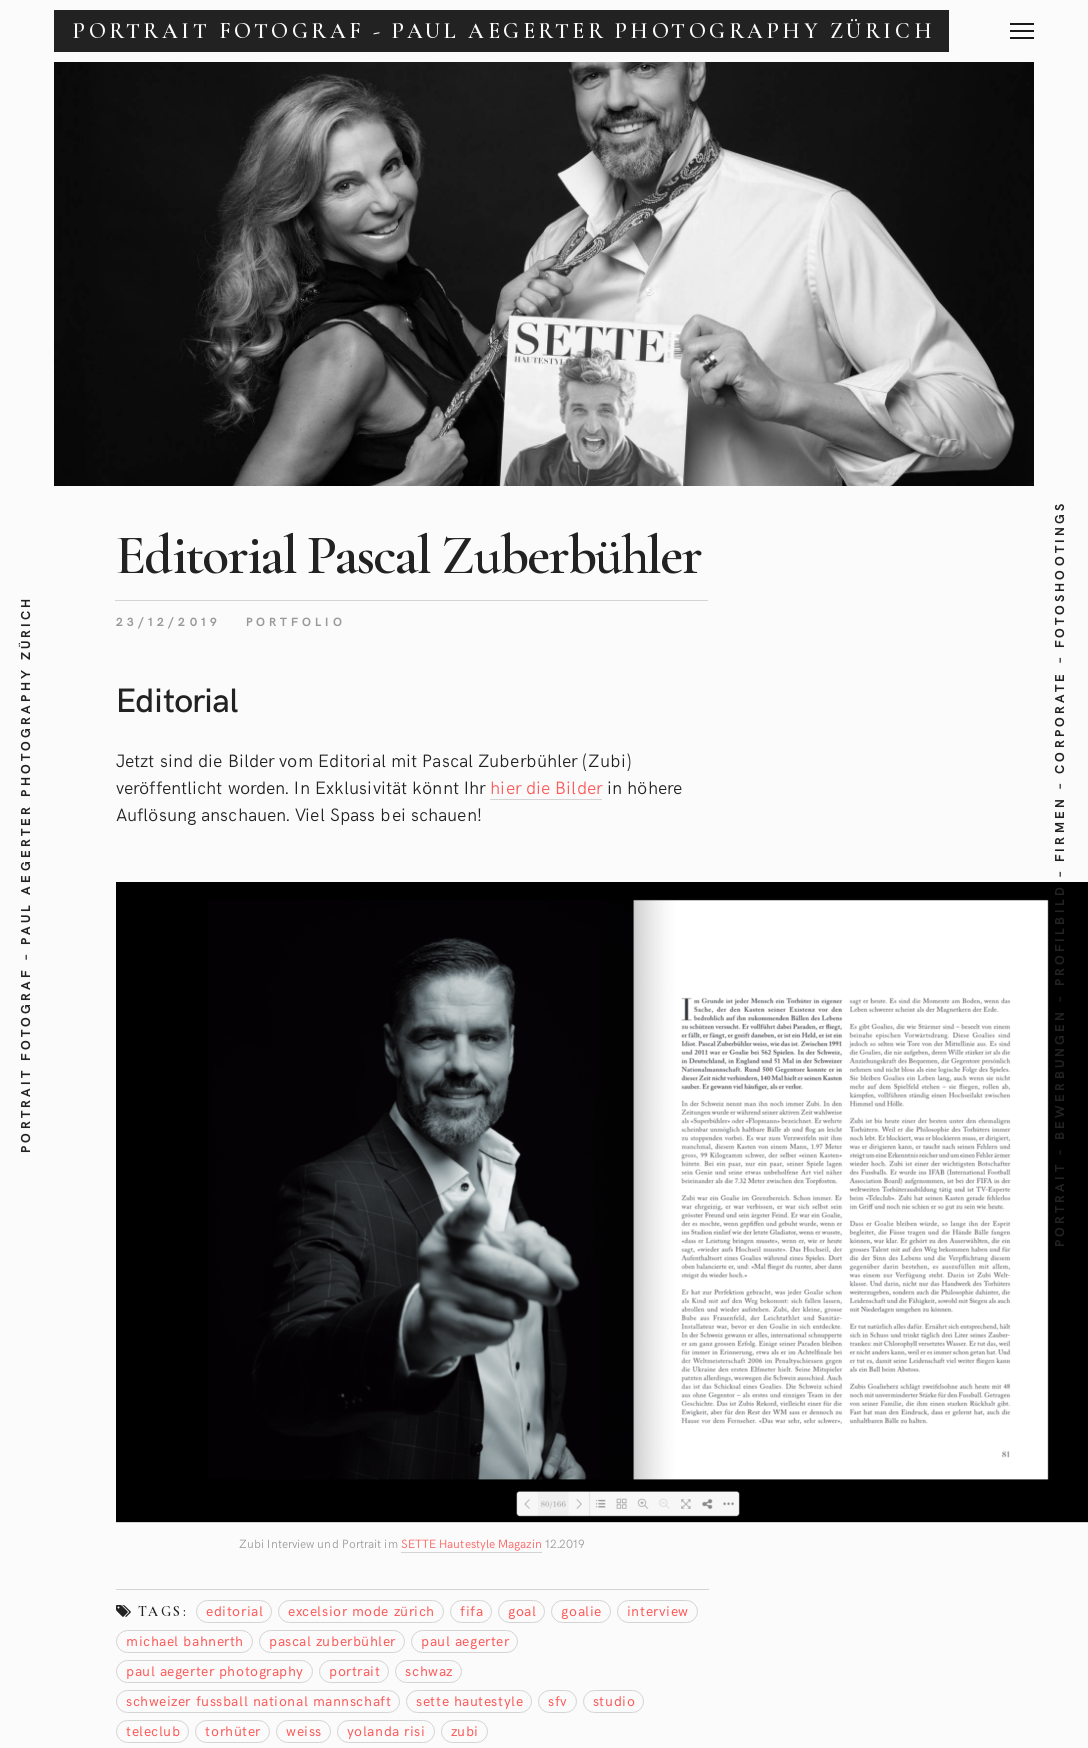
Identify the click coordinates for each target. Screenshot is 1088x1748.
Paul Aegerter (465, 1640)
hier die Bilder (546, 786)
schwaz (428, 1670)
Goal (522, 1610)
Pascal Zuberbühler (332, 1640)
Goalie (581, 1610)
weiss (304, 1730)
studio (614, 1700)
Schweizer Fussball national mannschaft (258, 1700)
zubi (465, 1730)
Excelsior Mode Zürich (361, 1610)
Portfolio (296, 621)
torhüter (232, 1730)
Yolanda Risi (386, 1730)
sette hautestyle (469, 1700)
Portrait (354, 1670)
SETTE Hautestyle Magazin (471, 1543)
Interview (658, 1610)
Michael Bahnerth (185, 1640)
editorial (234, 1610)
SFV (558, 1700)
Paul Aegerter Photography (215, 1670)
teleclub (153, 1730)
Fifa (471, 1610)
